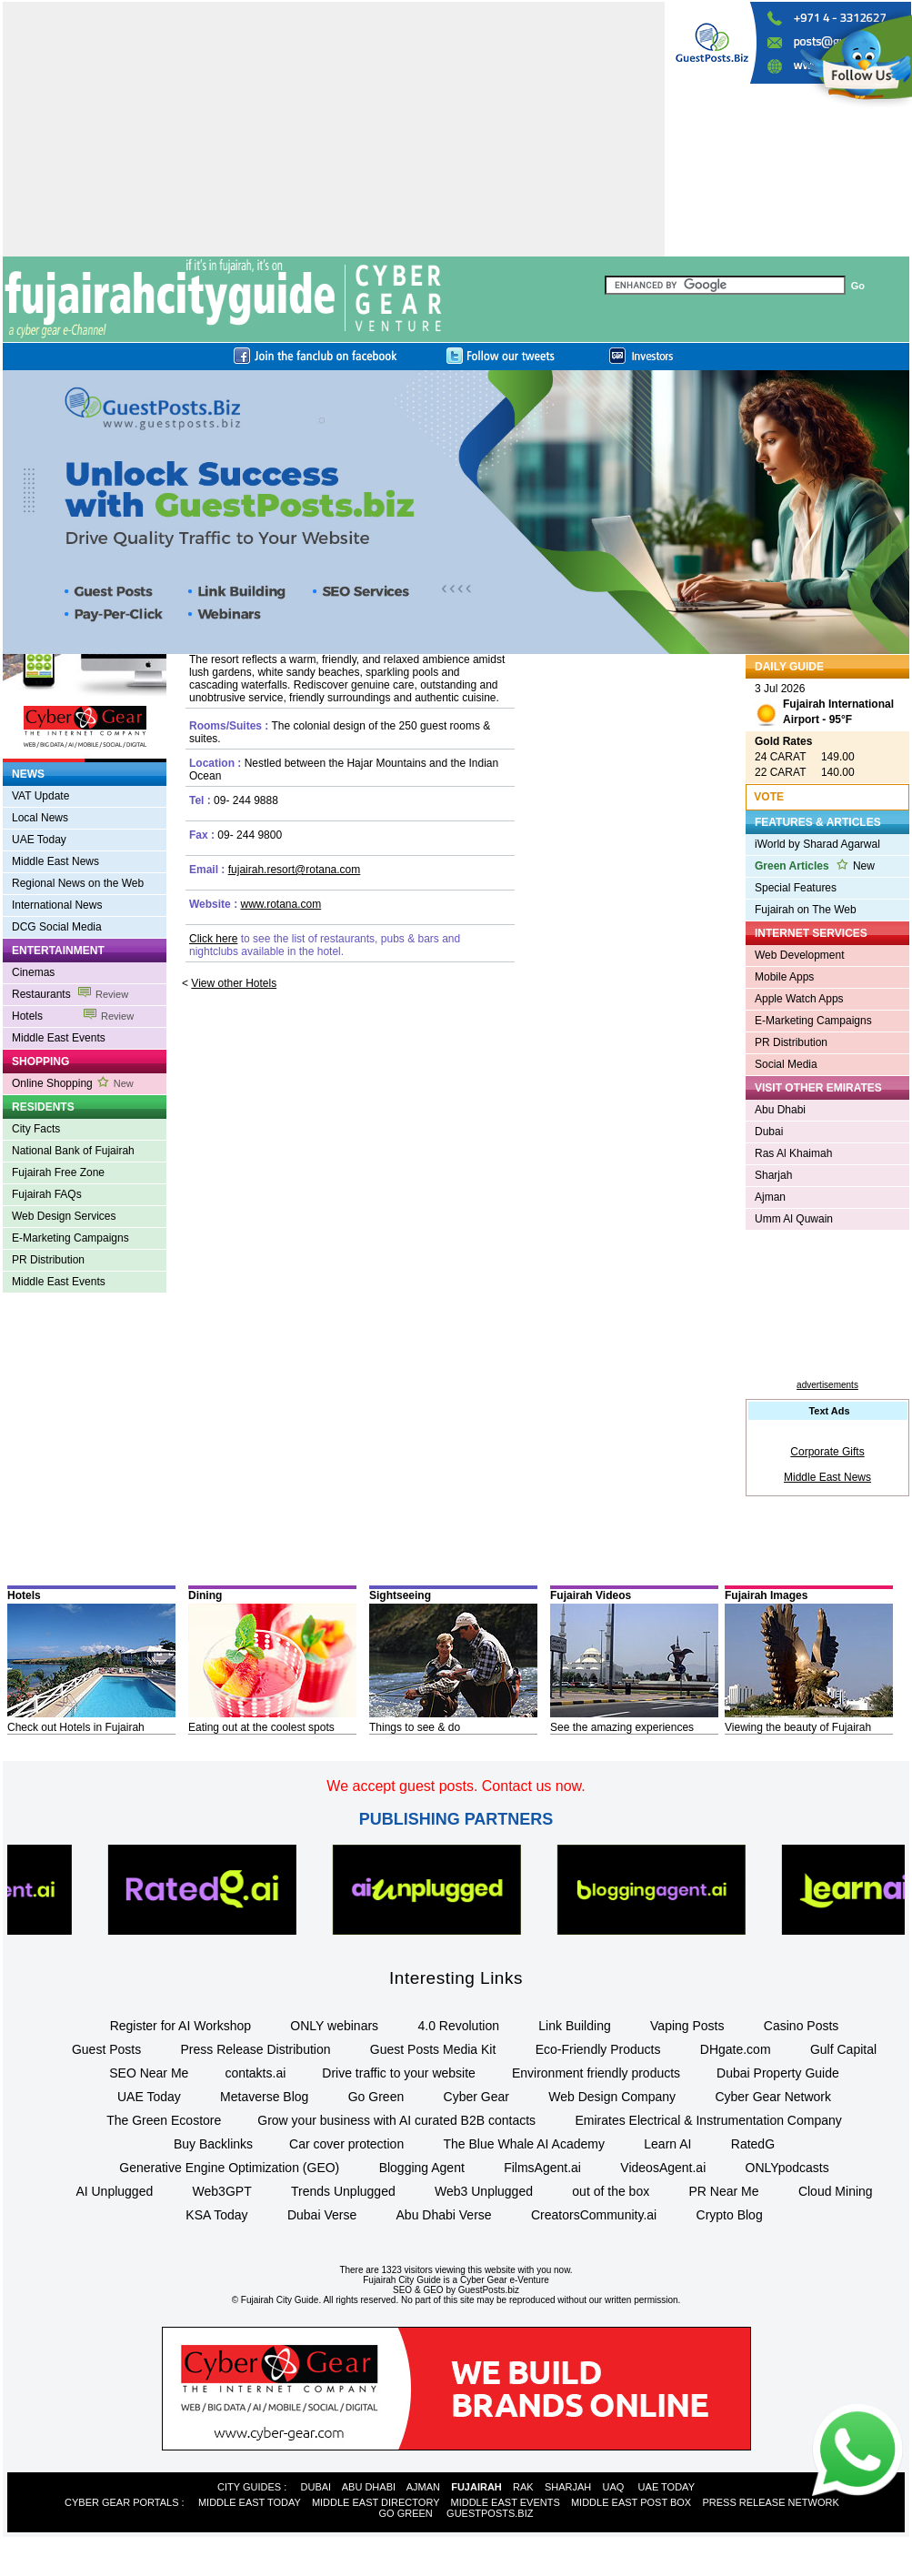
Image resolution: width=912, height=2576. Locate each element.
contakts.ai (255, 2073)
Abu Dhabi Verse (444, 2215)
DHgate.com (735, 2049)
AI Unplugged (114, 2191)
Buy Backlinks (213, 2144)
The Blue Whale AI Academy (524, 2144)
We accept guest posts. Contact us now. (455, 1786)
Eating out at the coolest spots (261, 1727)
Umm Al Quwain (794, 1219)
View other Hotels (233, 983)
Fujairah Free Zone (58, 1172)
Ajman (770, 1197)
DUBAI (316, 2486)
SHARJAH (568, 2486)
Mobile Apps (784, 977)
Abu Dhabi (780, 1109)
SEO (402, 2290)
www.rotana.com (280, 904)
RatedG (753, 2144)
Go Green (376, 2096)
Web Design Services (64, 1216)
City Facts (36, 1128)
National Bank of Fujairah (73, 1150)
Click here (213, 938)
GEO (433, 2290)
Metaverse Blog (264, 2096)
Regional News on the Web (78, 883)
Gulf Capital (843, 2049)
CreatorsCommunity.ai (593, 2215)
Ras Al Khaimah (793, 1153)
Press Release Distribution (256, 2049)
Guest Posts (106, 2049)
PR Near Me (724, 2191)
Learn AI (667, 2144)
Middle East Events (58, 1037)
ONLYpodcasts (787, 2167)
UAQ (613, 2486)
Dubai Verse (321, 2215)
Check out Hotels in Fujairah (76, 1727)
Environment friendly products (596, 2073)
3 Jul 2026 (824, 706)
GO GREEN (406, 2513)
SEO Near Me (148, 2073)
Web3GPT (222, 2191)
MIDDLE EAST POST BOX (631, 2502)
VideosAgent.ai (663, 2167)
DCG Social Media (57, 927)
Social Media (786, 1064)
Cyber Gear (476, 2096)
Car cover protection (346, 2144)
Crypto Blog (730, 2215)
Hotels (73, 1016)
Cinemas (33, 972)
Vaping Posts (687, 2025)
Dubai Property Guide (778, 2073)
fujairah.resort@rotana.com (294, 869)
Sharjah (773, 1175)
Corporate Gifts (827, 1451)
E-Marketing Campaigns (70, 1238)
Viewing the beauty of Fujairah (798, 1727)
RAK (523, 2486)
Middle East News (55, 861)
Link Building (574, 2025)
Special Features (796, 887)
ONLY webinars (334, 2025)
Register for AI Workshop (180, 2025)
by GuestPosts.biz (482, 2290)
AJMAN (423, 2486)
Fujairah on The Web (806, 909)
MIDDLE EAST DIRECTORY (375, 2502)
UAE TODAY (666, 2486)
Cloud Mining (835, 2191)
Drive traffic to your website (399, 2073)
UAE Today (39, 839)
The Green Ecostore (163, 2120)
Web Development (800, 955)
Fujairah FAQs (47, 1194)
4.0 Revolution (458, 2025)
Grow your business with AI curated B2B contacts (396, 2120)
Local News (40, 817)
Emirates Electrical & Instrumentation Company (708, 2120)
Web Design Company (612, 2096)
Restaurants (70, 994)
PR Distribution (48, 1259)
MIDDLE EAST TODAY (249, 2502)
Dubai (769, 1131)
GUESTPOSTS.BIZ (489, 2513)
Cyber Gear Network (773, 2096)
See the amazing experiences (622, 1727)
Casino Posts (801, 2025)
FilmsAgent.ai (542, 2167)
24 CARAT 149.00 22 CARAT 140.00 (805, 757)
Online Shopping (73, 1083)
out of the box (610, 2191)
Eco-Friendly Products (598, 2049)
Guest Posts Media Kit (433, 2049)
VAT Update (40, 796)
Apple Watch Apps (799, 998)
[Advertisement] (262, 129)
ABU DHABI (369, 2486)
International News (57, 905)
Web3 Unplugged (484, 2191)
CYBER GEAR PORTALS (122, 2502)
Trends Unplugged (343, 2191)
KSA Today (216, 2215)
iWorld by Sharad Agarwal (817, 844)
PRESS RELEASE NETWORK (770, 2502)
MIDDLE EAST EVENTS (505, 2502)
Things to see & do (414, 1727)
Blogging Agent (422, 2167)
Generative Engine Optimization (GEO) (229, 2167)
